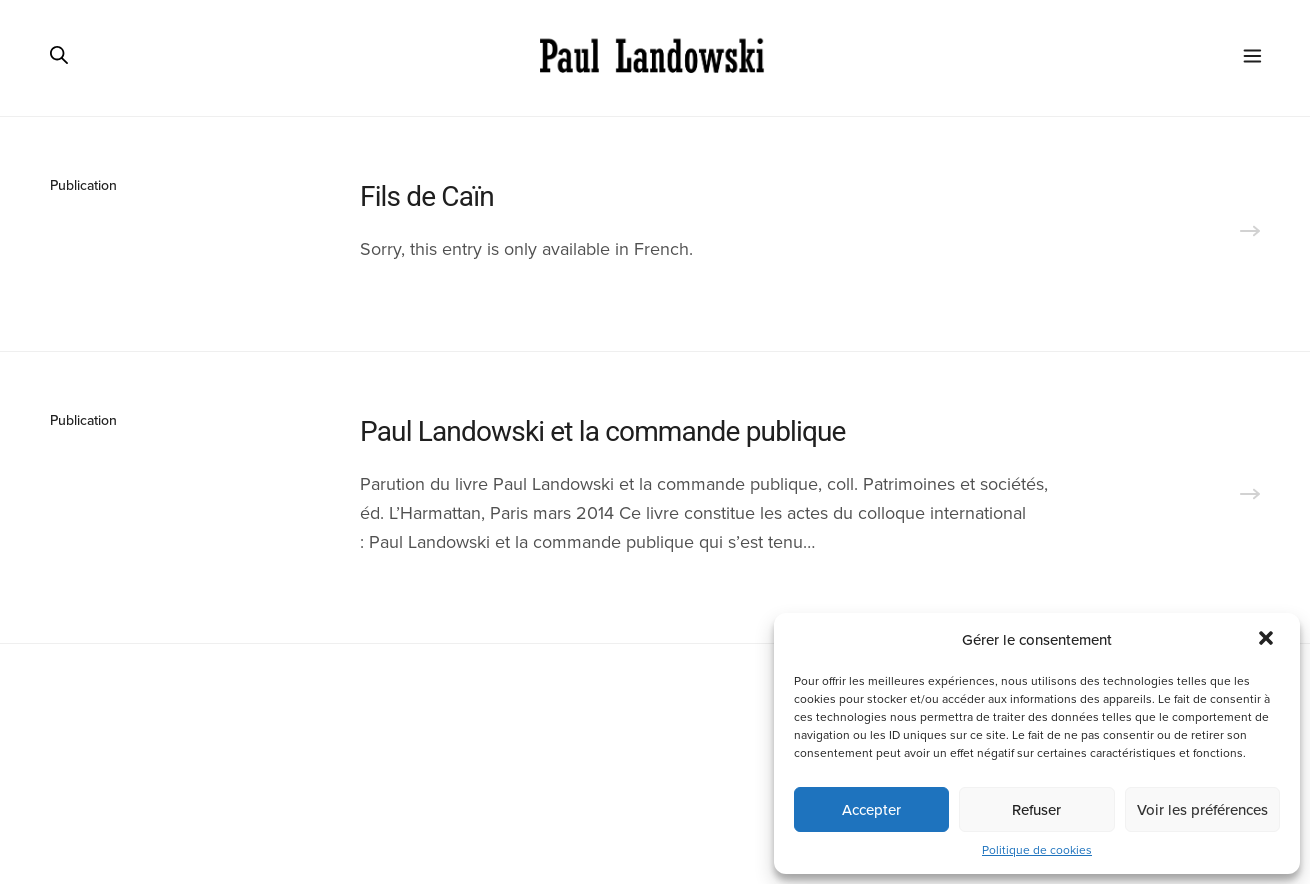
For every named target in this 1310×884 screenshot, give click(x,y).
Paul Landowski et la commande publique (603, 431)
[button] (1268, 640)
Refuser (1036, 810)
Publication (83, 185)
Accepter (871, 810)
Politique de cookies (1037, 850)
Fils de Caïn (427, 196)
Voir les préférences (1202, 810)
